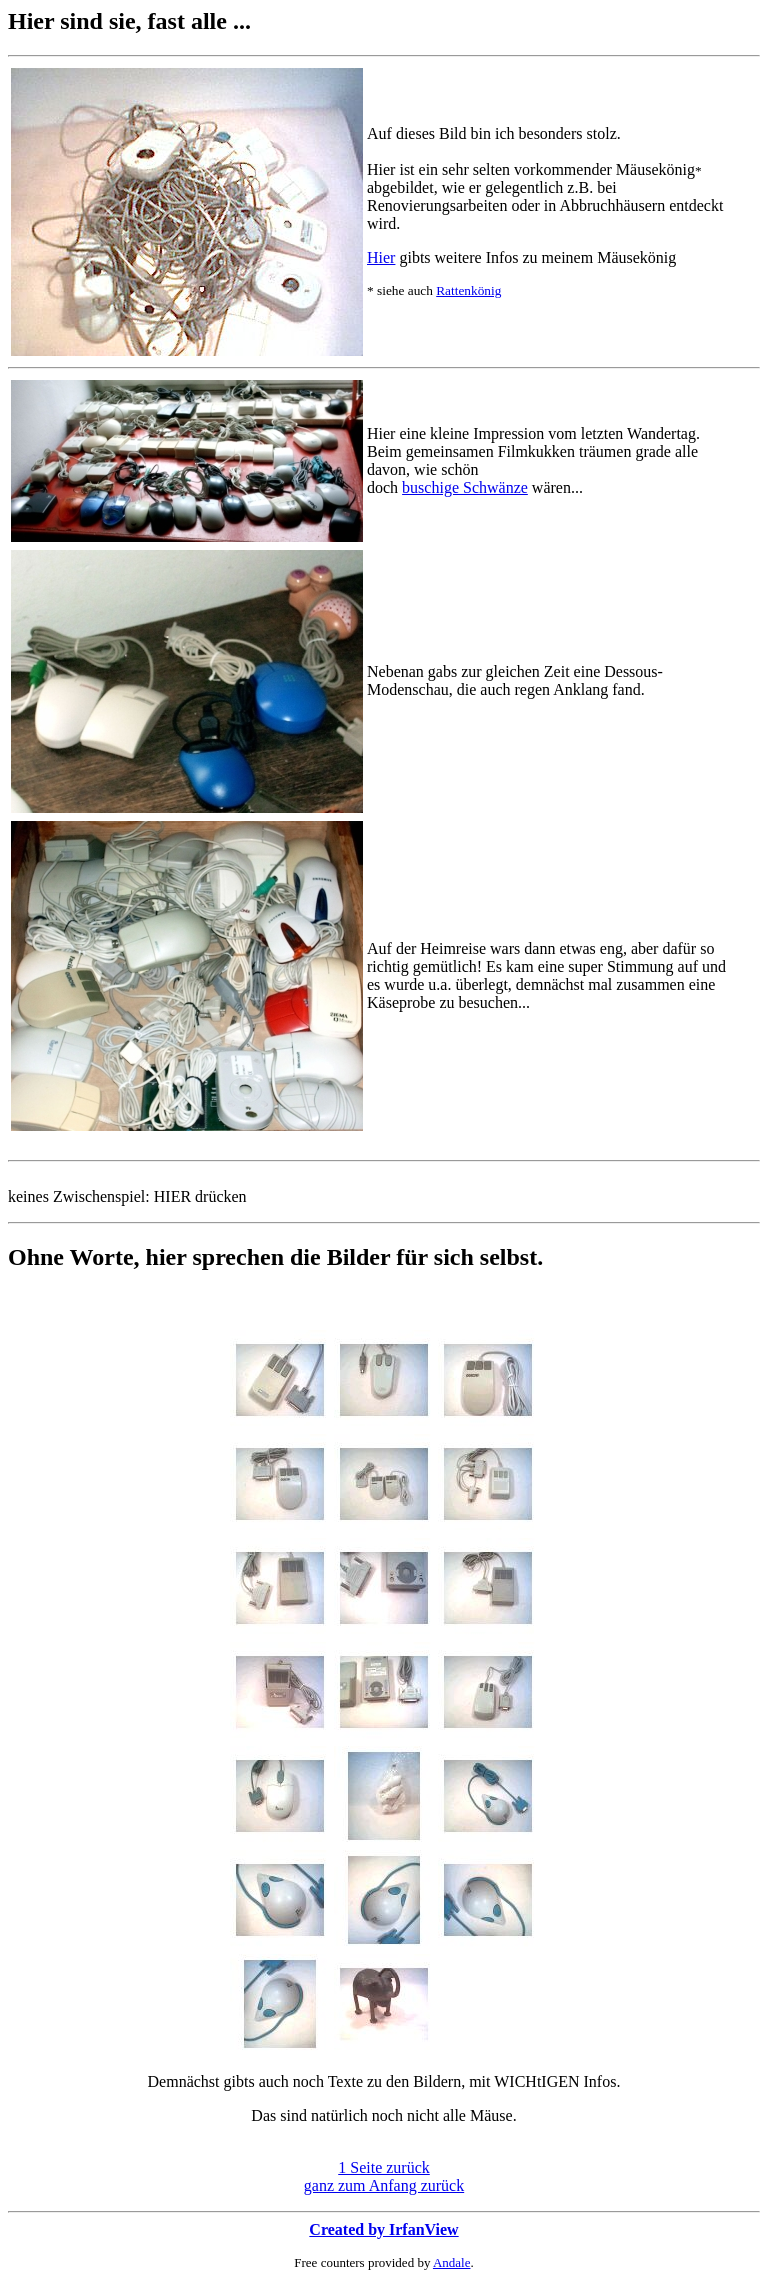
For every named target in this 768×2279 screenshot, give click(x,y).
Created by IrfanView (383, 2229)
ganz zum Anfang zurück (384, 2185)
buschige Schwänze (465, 487)
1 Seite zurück (384, 2167)
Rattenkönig (468, 290)
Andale (452, 2262)
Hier (381, 257)
